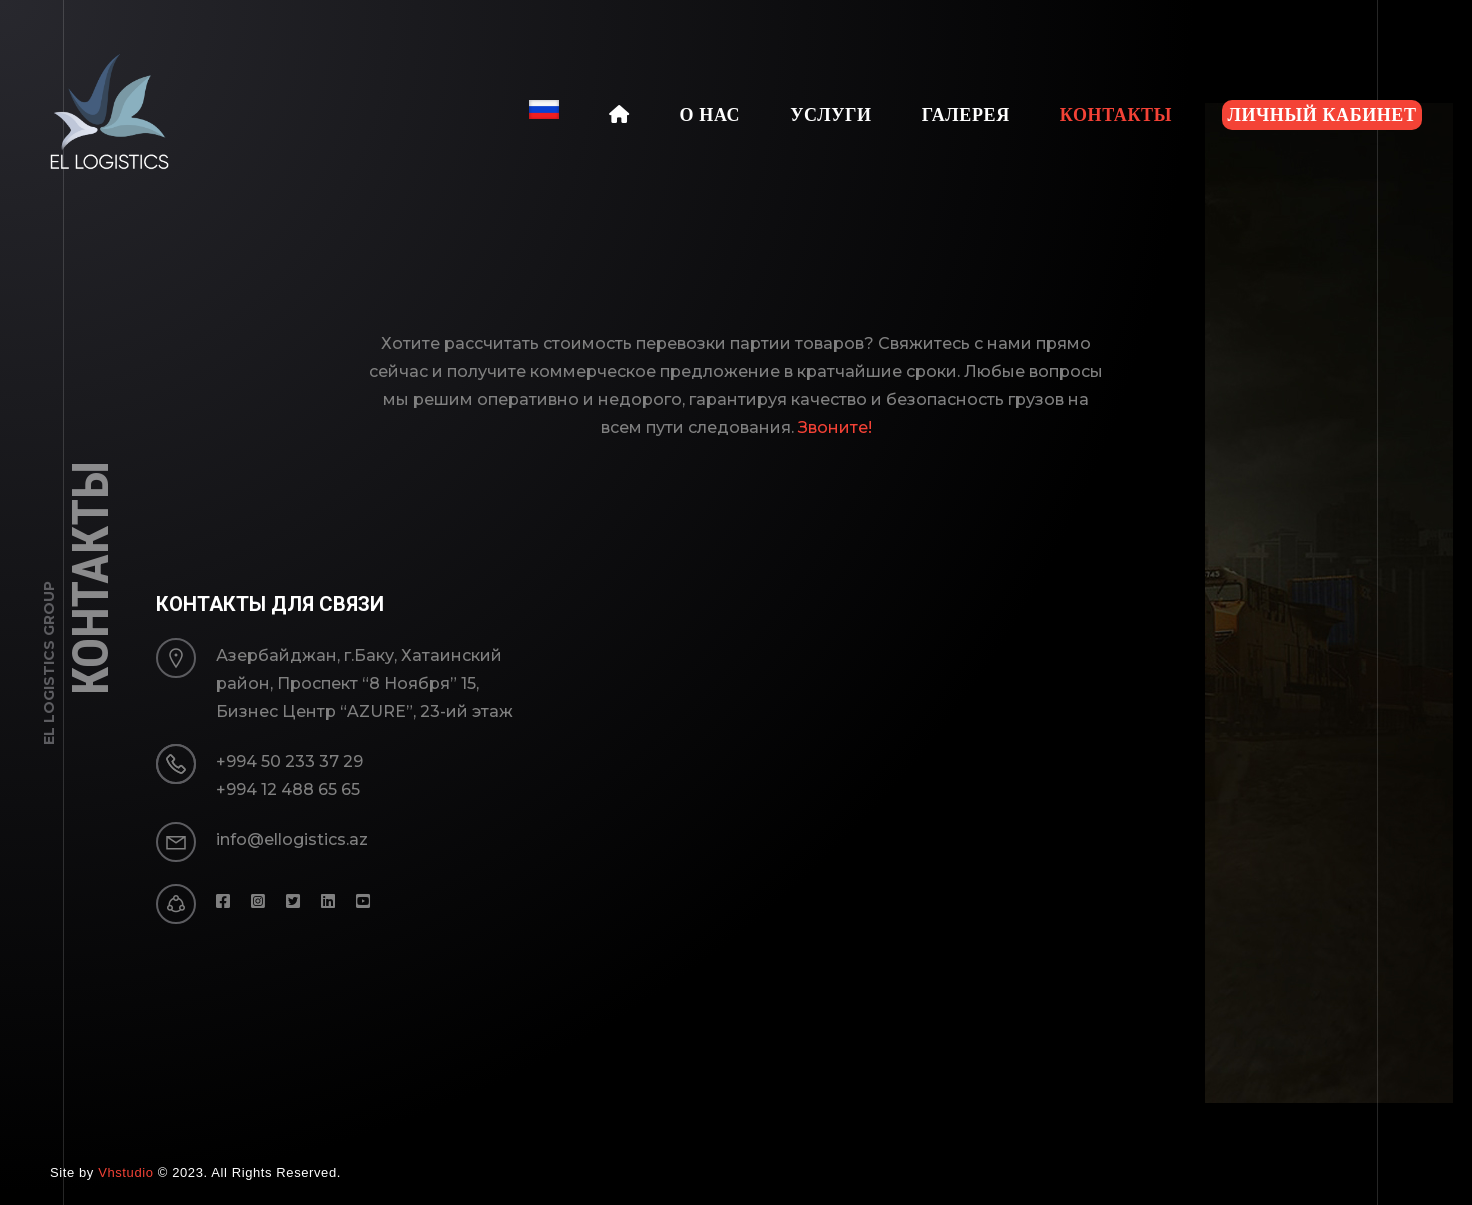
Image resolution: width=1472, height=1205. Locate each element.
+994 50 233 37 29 (289, 761)
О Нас (710, 115)
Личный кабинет (1321, 115)
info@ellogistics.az (292, 839)
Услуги (830, 115)
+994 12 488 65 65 (288, 789)
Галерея (966, 115)
